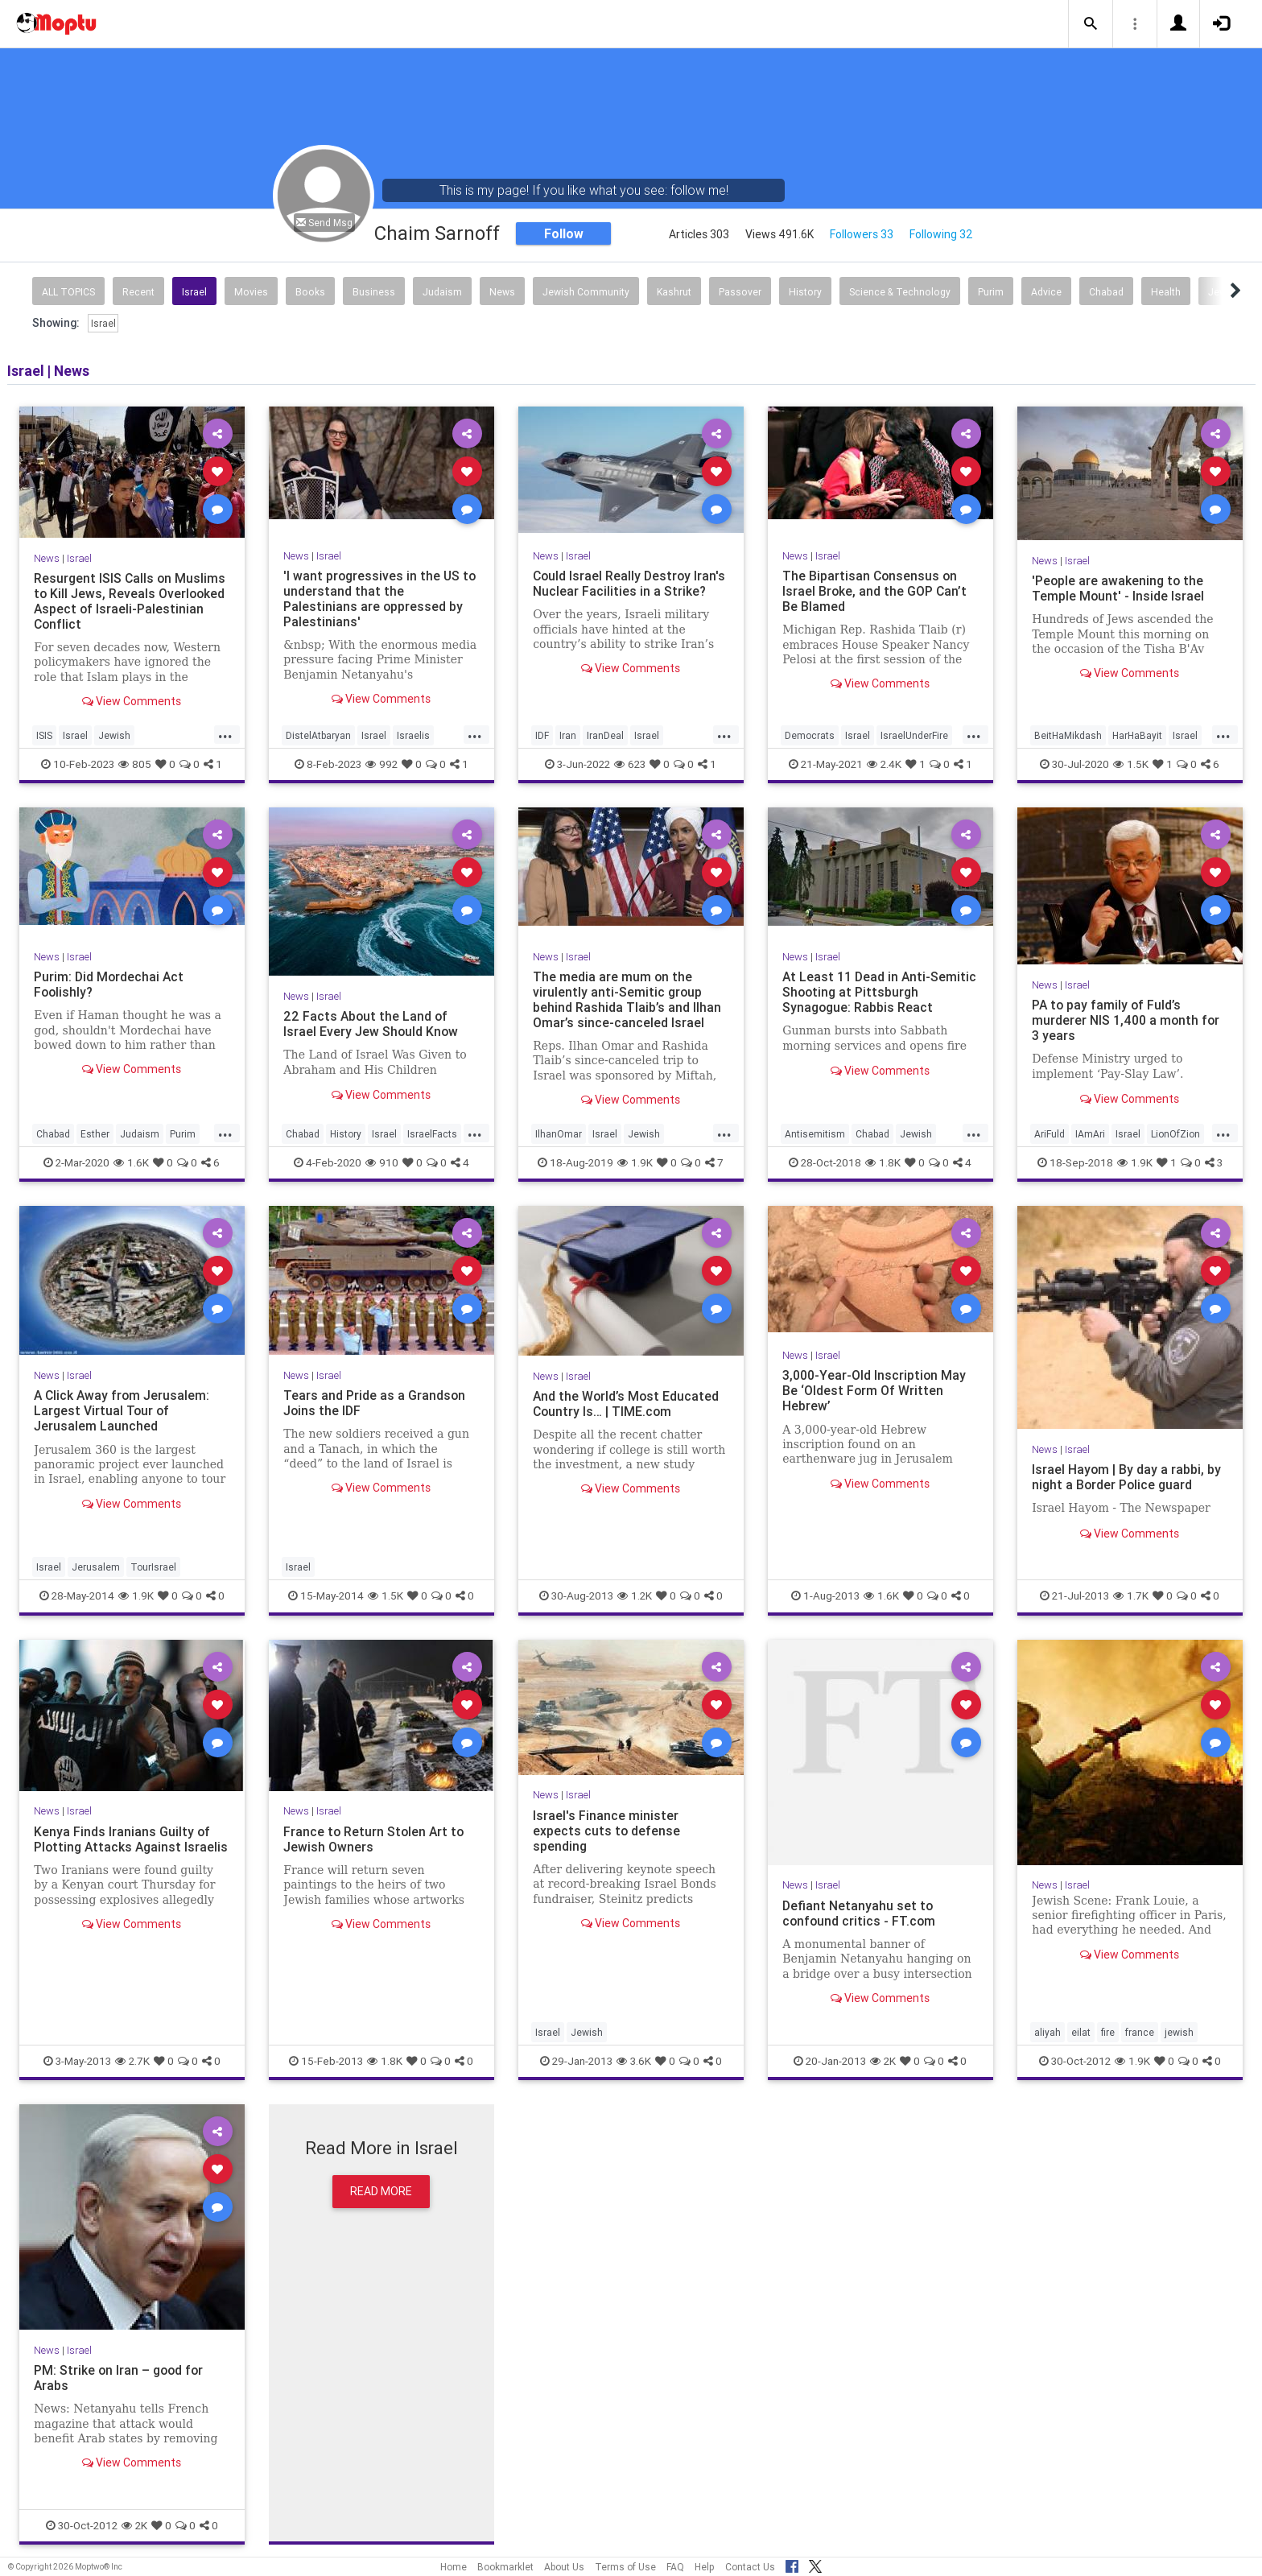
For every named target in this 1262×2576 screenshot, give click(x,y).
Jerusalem (96, 1567)
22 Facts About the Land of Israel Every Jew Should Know (371, 1023)
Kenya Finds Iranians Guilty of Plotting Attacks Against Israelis (122, 1846)
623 (629, 764)
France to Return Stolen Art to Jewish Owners (375, 1839)
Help (705, 2567)
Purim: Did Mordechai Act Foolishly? (109, 984)
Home (453, 2567)
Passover (740, 292)
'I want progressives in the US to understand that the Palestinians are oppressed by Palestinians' (380, 599)
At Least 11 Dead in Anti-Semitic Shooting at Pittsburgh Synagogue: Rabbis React (875, 991)
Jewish (114, 735)
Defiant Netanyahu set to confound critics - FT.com (860, 1913)
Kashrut (674, 292)
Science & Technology (900, 292)
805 (134, 764)
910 (381, 1162)
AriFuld (1049, 1134)
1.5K (1131, 764)
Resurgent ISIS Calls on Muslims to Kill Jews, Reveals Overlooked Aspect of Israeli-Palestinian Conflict (130, 601)
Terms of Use (625, 2567)
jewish (1179, 2032)
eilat (1081, 2032)
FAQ (675, 2567)
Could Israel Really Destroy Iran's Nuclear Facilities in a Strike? (630, 583)
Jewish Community (585, 292)
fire (1108, 2032)
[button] (1090, 24)
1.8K (883, 1162)
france (1139, 2032)
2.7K (132, 2061)
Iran (567, 735)
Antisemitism (815, 1134)
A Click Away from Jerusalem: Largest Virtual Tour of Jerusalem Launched (123, 1410)
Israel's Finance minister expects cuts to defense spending (607, 1830)
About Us (564, 2567)
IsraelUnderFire (914, 735)
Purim (991, 292)
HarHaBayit (1137, 735)
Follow (564, 233)
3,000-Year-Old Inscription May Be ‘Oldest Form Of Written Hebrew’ (874, 1390)
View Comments (131, 701)
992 (381, 764)
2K (883, 2061)
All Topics (68, 292)
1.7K (1131, 1595)
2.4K (884, 764)
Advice (1046, 292)
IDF (542, 735)
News (502, 292)
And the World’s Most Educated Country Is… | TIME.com (627, 1403)
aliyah (1047, 2032)
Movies (251, 292)
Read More (381, 2191)
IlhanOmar (558, 1134)
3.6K (634, 2061)
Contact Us (750, 2567)
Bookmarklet (505, 2567)
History (805, 292)
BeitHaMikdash (1068, 735)
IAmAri (1090, 1134)
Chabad (1106, 292)
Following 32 (941, 234)
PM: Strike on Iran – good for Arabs (120, 2377)
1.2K (634, 1595)
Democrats (810, 735)
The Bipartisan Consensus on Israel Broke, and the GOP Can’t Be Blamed (875, 591)
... (225, 734)
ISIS (44, 735)
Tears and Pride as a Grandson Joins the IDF (374, 1402)
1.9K (635, 1162)
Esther (94, 1134)
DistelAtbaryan (318, 735)
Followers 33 (861, 234)
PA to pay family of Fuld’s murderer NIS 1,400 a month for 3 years (1126, 1020)
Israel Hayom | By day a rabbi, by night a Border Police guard (1127, 1476)
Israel (194, 292)
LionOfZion (1175, 1134)
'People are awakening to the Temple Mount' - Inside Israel (1118, 588)
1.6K (131, 1162)
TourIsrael (153, 1567)
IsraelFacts (432, 1134)
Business (374, 292)
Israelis (413, 735)
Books (310, 292)
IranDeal (605, 735)
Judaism (442, 292)
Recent (138, 292)
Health (1166, 292)
